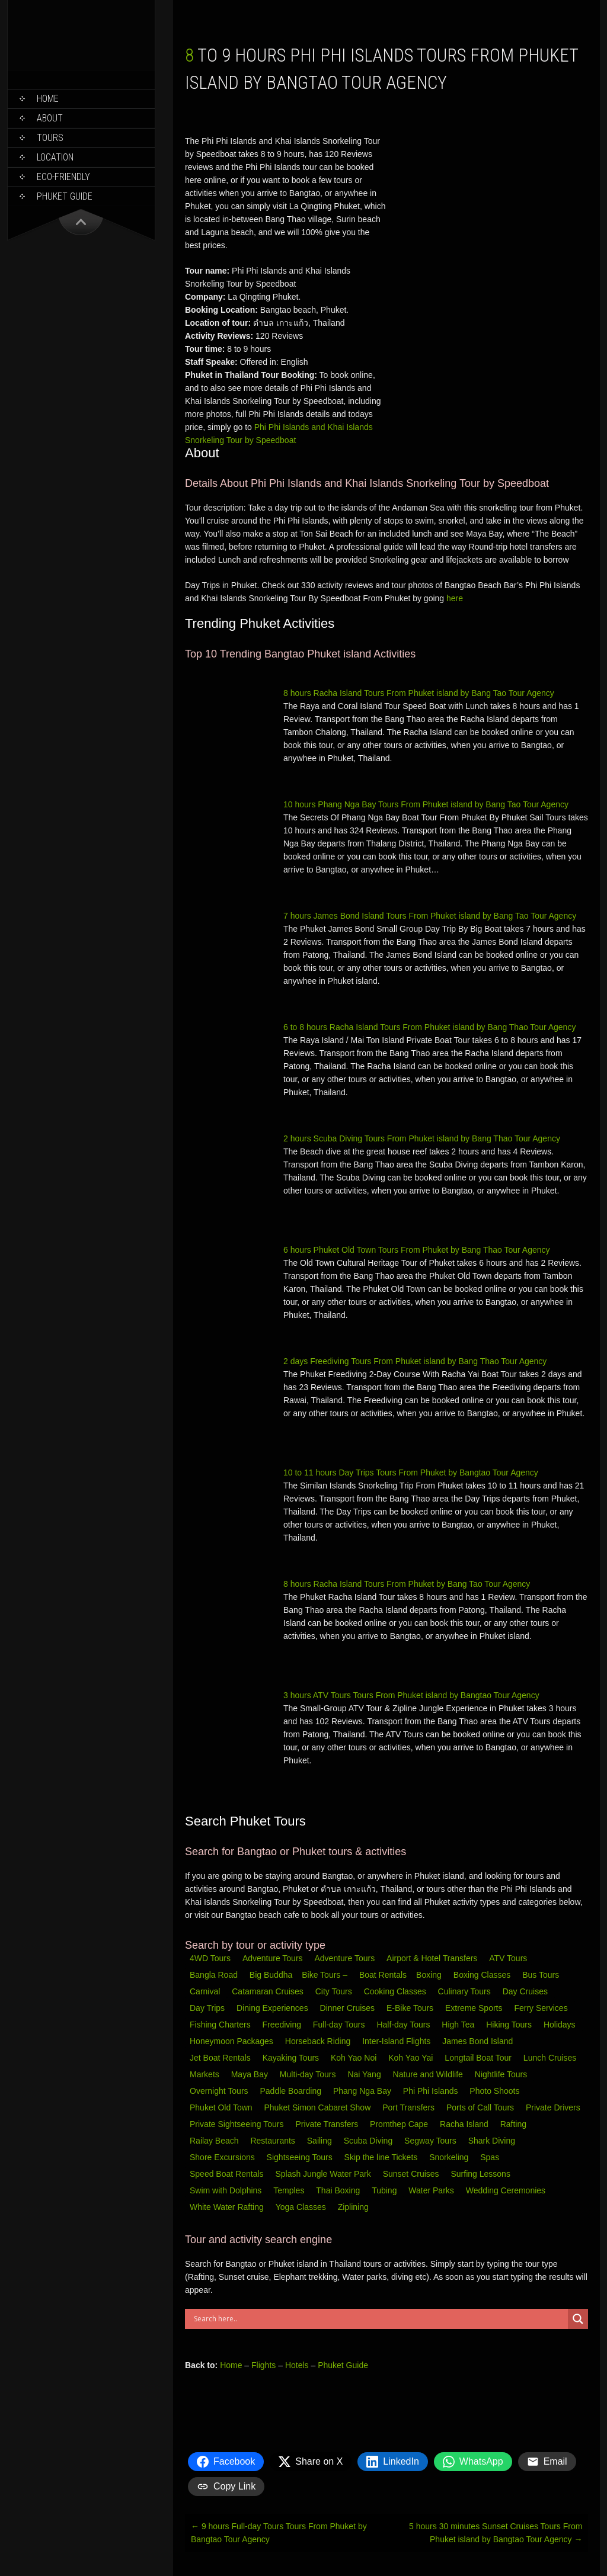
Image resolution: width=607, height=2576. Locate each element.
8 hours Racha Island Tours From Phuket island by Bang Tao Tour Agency (418, 693)
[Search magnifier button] (578, 2319)
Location (55, 157)
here (454, 598)
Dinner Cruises (348, 2008)
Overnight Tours (220, 2091)
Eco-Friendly (63, 176)
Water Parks (432, 2190)
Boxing (430, 1975)
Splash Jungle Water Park (324, 2174)
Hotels (297, 2365)
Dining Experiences (274, 2008)
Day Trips (208, 2008)
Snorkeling (450, 2157)
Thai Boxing (339, 2190)
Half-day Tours (404, 2024)
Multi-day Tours (309, 2074)
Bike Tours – (326, 1975)
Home (48, 98)
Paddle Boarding (291, 2091)
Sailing (320, 2140)
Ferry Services (542, 2008)
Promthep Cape (400, 2124)
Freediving (283, 2024)
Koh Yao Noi (355, 2057)
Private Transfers (327, 2124)
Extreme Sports (474, 2008)
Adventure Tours (272, 1958)
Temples (289, 2190)
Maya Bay (250, 2074)
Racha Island (465, 2124)
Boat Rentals (383, 1975)
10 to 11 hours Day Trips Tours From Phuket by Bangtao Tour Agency (410, 1472)
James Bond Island (478, 2041)
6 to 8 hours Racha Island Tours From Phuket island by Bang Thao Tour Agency (429, 1027)
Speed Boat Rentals (228, 2174)
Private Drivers (554, 2107)
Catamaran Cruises (269, 1991)
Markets (206, 2074)
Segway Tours (431, 2140)
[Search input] (379, 2319)
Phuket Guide (64, 196)
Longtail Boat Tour (479, 2057)
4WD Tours (210, 1958)
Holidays (561, 2024)
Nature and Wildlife (429, 2074)
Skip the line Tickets (382, 2157)
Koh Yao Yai (411, 2057)
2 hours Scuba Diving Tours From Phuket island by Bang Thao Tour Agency (421, 1138)
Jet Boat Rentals (221, 2057)
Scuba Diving (369, 2140)
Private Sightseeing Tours (238, 2124)
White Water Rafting (228, 2207)
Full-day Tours (340, 2024)
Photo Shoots (495, 2091)
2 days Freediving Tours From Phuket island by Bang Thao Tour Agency (415, 1361)
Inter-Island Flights (397, 2041)
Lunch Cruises (551, 2057)
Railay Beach (215, 2140)
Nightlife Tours (502, 2074)
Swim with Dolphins (227, 2190)
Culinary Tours (465, 1991)
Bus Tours (541, 1975)
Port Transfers (409, 2107)
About (50, 118)
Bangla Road (214, 1975)
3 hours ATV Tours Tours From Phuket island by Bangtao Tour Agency (411, 1695)
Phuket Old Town (222, 2107)
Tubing (385, 2190)
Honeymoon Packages (233, 2041)
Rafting (514, 2124)
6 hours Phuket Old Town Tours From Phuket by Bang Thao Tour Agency (416, 1250)
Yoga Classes (302, 2207)
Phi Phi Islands (432, 2091)
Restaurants (273, 2140)
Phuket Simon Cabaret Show (318, 2107)
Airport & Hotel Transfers (431, 1958)
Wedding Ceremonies (507, 2190)
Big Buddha (271, 1975)
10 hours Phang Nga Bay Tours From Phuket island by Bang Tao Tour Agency (425, 804)
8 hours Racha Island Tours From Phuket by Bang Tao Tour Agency (406, 1584)
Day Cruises (526, 1991)
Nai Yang (365, 2074)
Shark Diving (492, 2140)
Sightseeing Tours (301, 2157)
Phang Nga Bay (363, 2091)
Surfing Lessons (481, 2174)
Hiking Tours (510, 2024)
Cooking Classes (396, 1991)
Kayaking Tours (292, 2057)
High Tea (459, 2024)
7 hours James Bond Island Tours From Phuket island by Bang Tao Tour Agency (429, 915)
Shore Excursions (223, 2157)
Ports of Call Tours (481, 2107)
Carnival (206, 1991)
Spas (490, 2157)
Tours (50, 137)
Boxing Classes (483, 1975)
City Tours (334, 1991)
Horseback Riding (319, 2041)
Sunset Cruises (412, 2174)
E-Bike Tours (411, 2008)
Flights (263, 2365)
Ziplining (353, 2207)
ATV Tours (508, 1958)
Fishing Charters (221, 2024)
